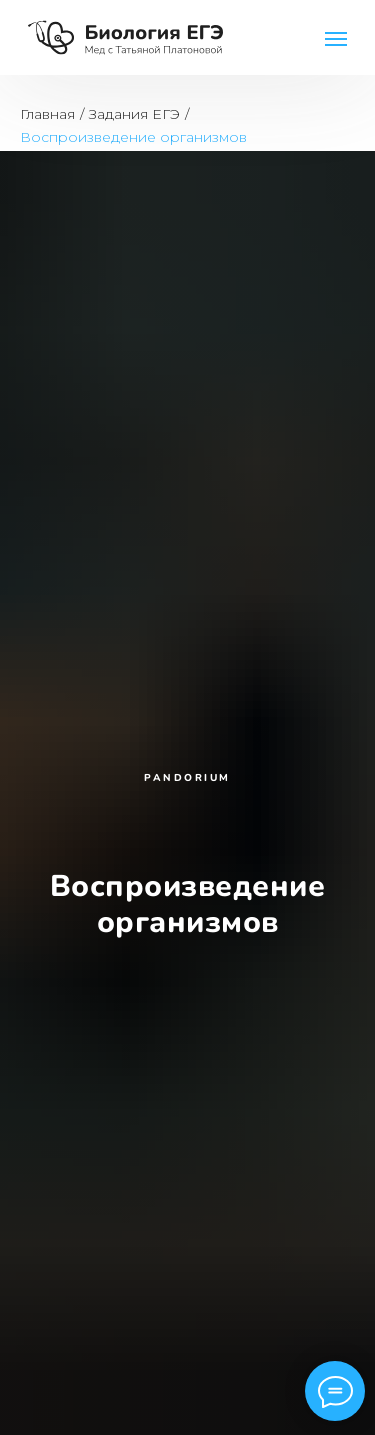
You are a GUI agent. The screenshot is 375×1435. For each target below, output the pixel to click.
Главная (47, 114)
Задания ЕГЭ (134, 114)
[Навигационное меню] (336, 39)
